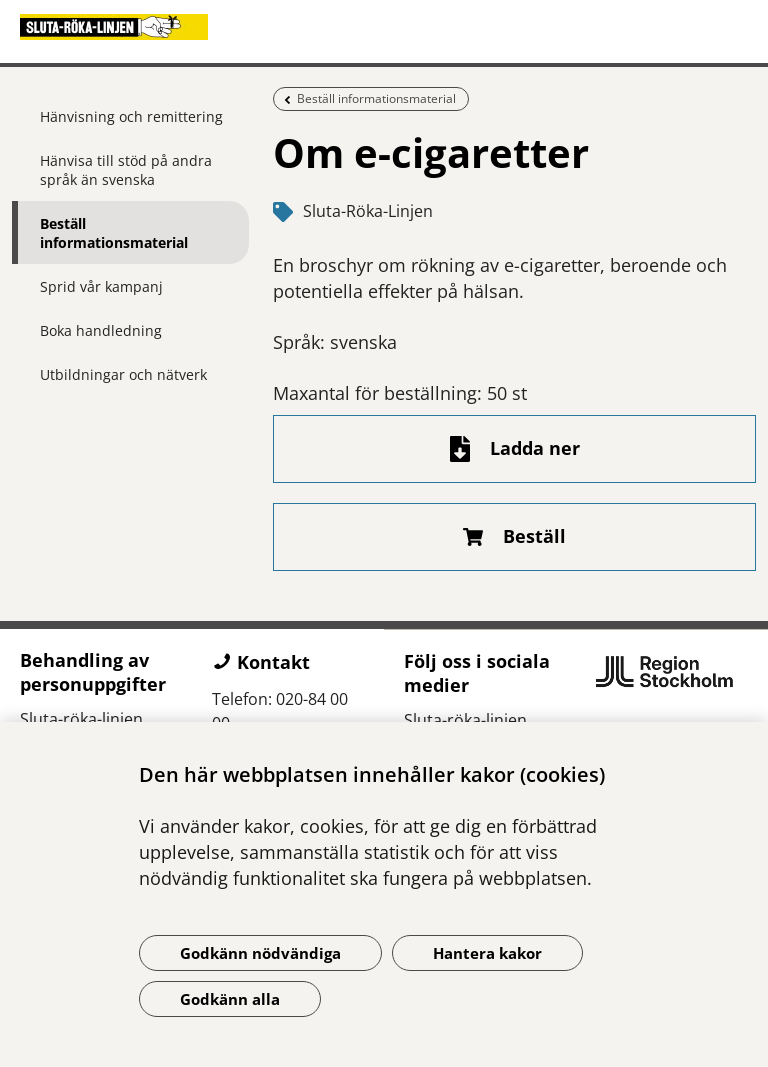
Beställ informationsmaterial (114, 233)
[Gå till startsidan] (384, 27)
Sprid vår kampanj (101, 286)
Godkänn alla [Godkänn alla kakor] (230, 999)
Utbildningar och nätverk (123, 374)
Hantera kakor (487, 953)
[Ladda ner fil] (514, 449)
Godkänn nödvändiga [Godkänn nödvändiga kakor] (260, 953)
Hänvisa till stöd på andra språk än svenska (126, 170)
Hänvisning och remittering (131, 116)
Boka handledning (101, 330)
